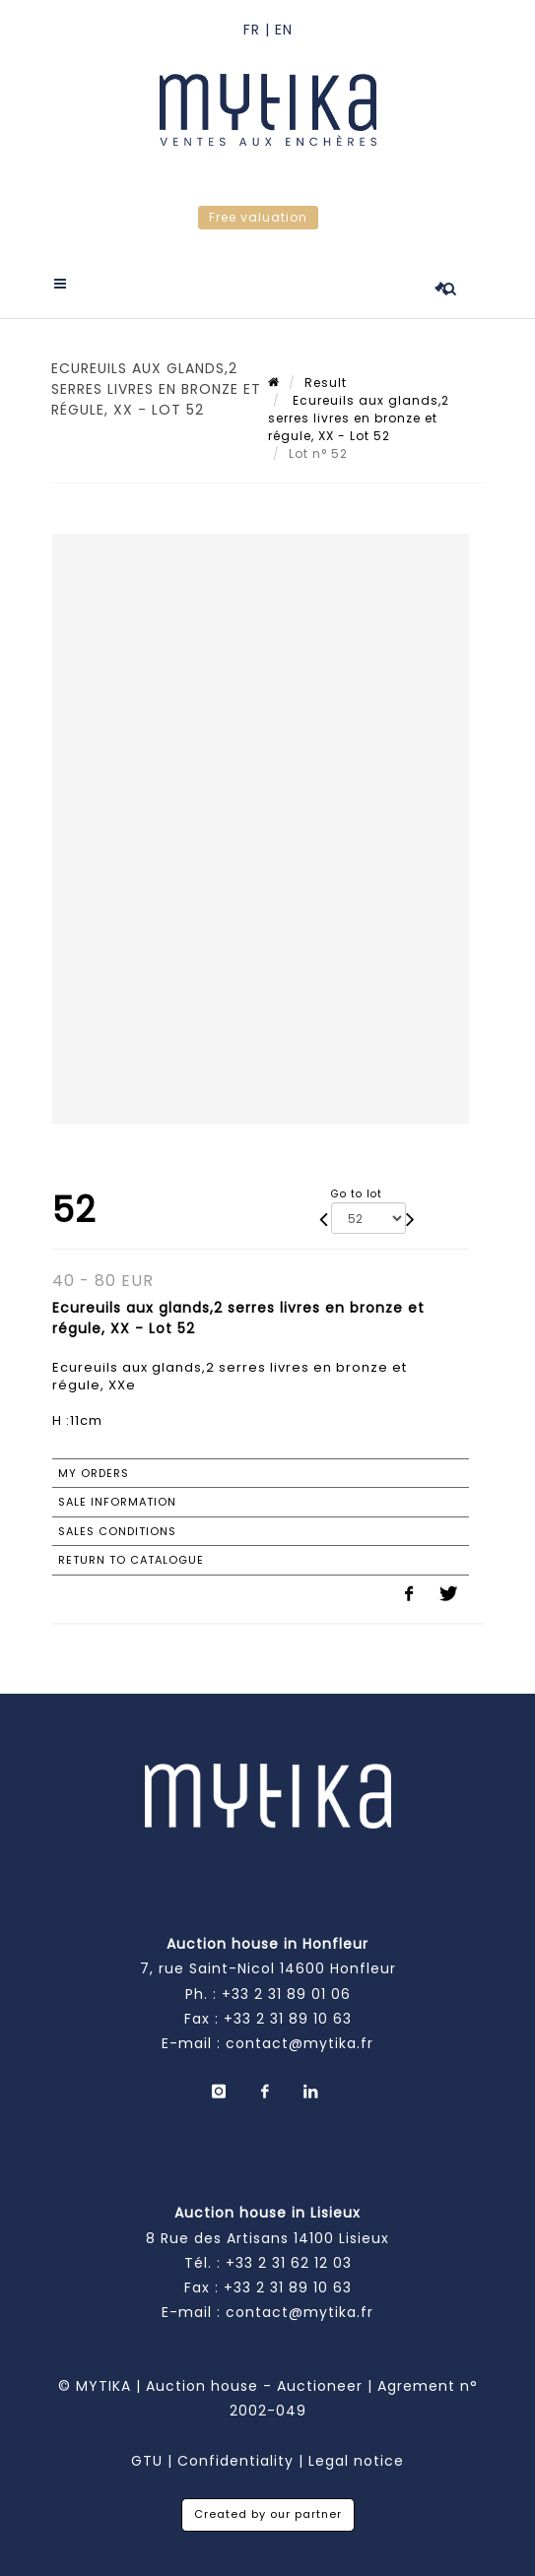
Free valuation (258, 217)
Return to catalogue (131, 1560)
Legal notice (356, 2461)
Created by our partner (268, 2514)
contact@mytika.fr (299, 2043)
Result (325, 382)
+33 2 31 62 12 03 (289, 2263)
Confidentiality (235, 2461)
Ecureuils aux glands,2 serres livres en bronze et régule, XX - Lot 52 (358, 418)
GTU (147, 2461)
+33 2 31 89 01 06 (286, 1994)
